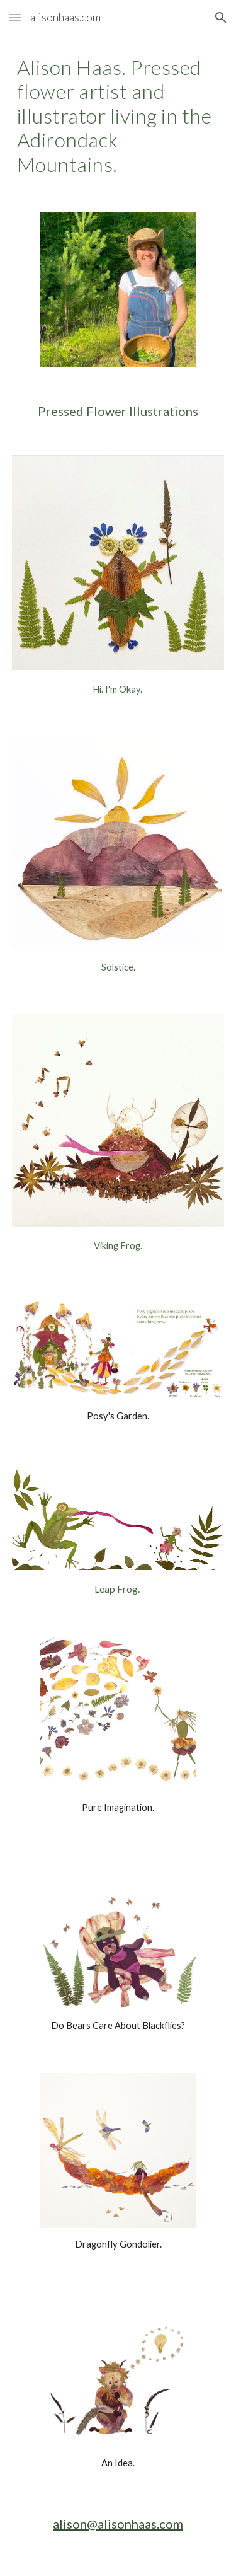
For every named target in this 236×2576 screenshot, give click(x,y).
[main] (118, 116)
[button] (15, 17)
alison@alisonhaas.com (118, 2523)
